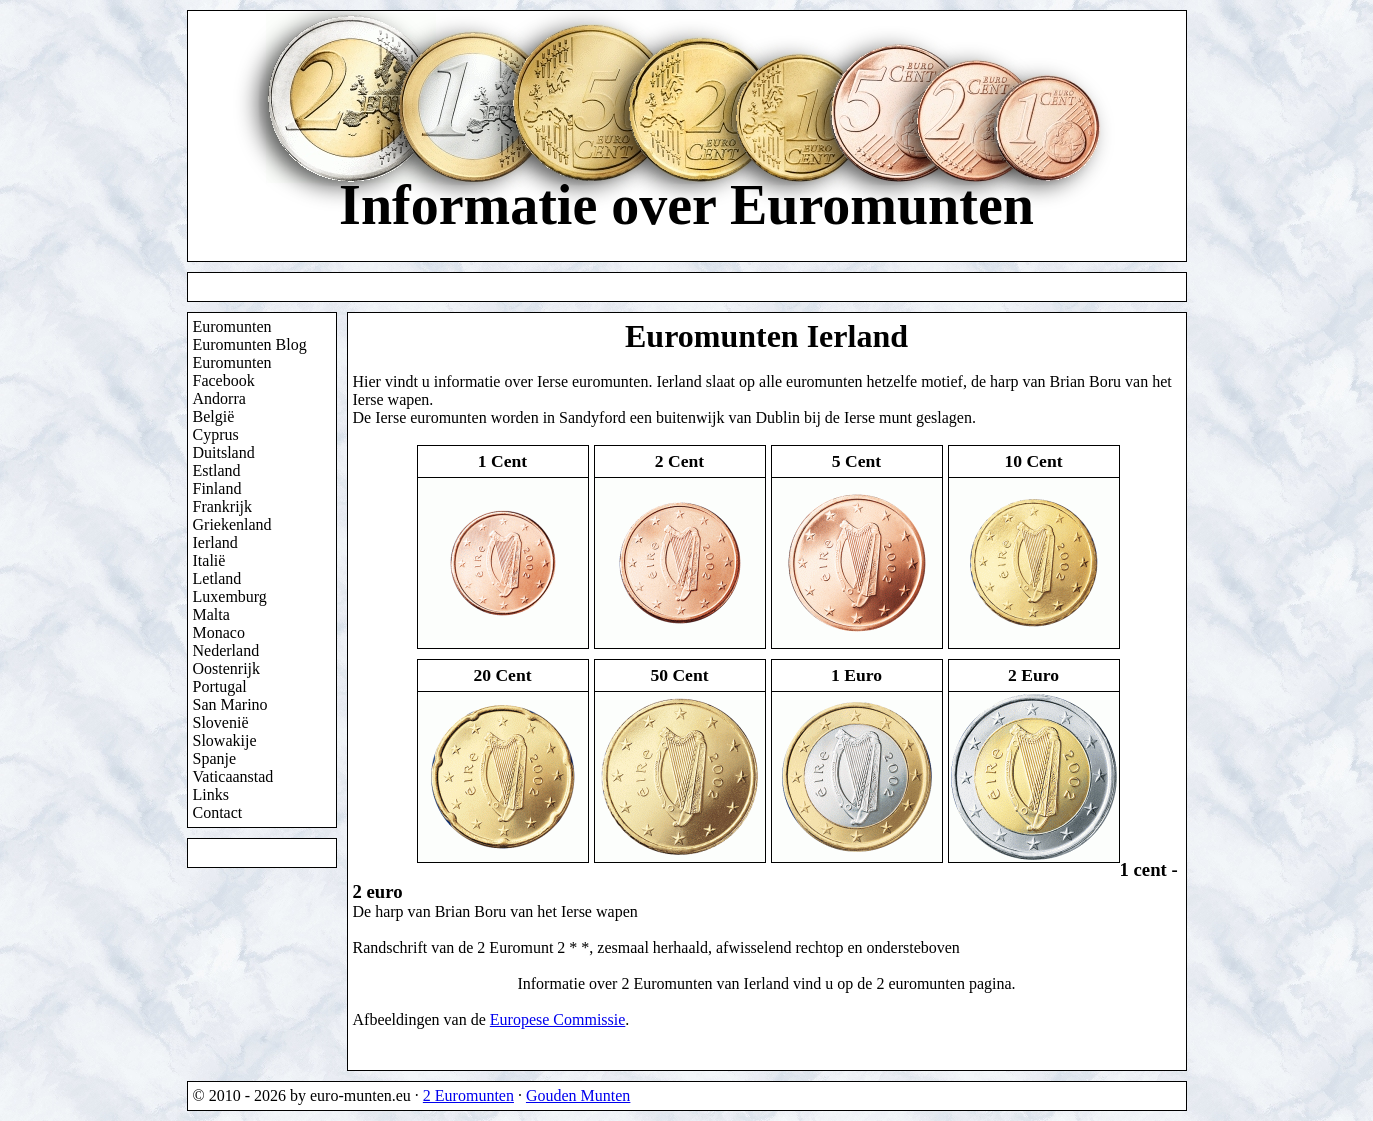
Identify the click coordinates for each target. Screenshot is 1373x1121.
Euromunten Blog (250, 344)
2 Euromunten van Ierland (705, 983)
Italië (209, 560)
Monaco (219, 632)
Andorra (219, 398)
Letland (217, 578)
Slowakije (225, 740)
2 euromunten (920, 983)
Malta (211, 614)
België (214, 416)
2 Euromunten (468, 1095)
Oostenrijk (227, 668)
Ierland (215, 542)
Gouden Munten (578, 1095)
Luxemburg (230, 596)
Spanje (215, 758)
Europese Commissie (558, 1019)
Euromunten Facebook (232, 371)
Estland (217, 470)
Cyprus (216, 434)
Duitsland (224, 452)
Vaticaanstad (233, 776)
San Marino (230, 704)
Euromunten (232, 326)
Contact (218, 812)
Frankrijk (223, 506)
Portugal (220, 686)
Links (211, 794)
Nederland (226, 650)
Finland (217, 488)
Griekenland (232, 524)
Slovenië (221, 722)
